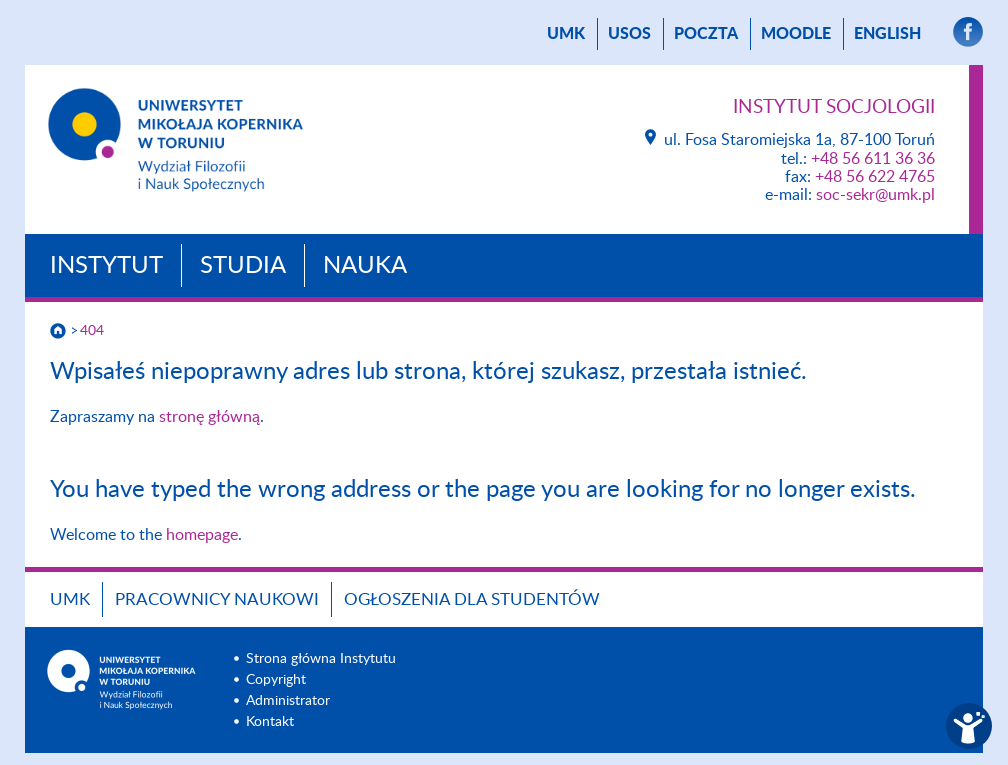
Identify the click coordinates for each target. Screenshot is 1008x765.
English (887, 34)
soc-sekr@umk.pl (875, 195)
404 (92, 331)
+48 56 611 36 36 (873, 159)
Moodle (796, 34)
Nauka (365, 266)
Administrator (288, 701)
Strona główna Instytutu (321, 659)
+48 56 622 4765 (875, 177)
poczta (706, 34)
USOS (629, 34)
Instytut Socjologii (834, 107)
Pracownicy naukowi (217, 599)
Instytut (106, 266)
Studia (243, 266)
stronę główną (209, 417)
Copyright (276, 680)
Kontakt (270, 722)
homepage (202, 535)
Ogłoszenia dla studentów (472, 599)
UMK (566, 34)
